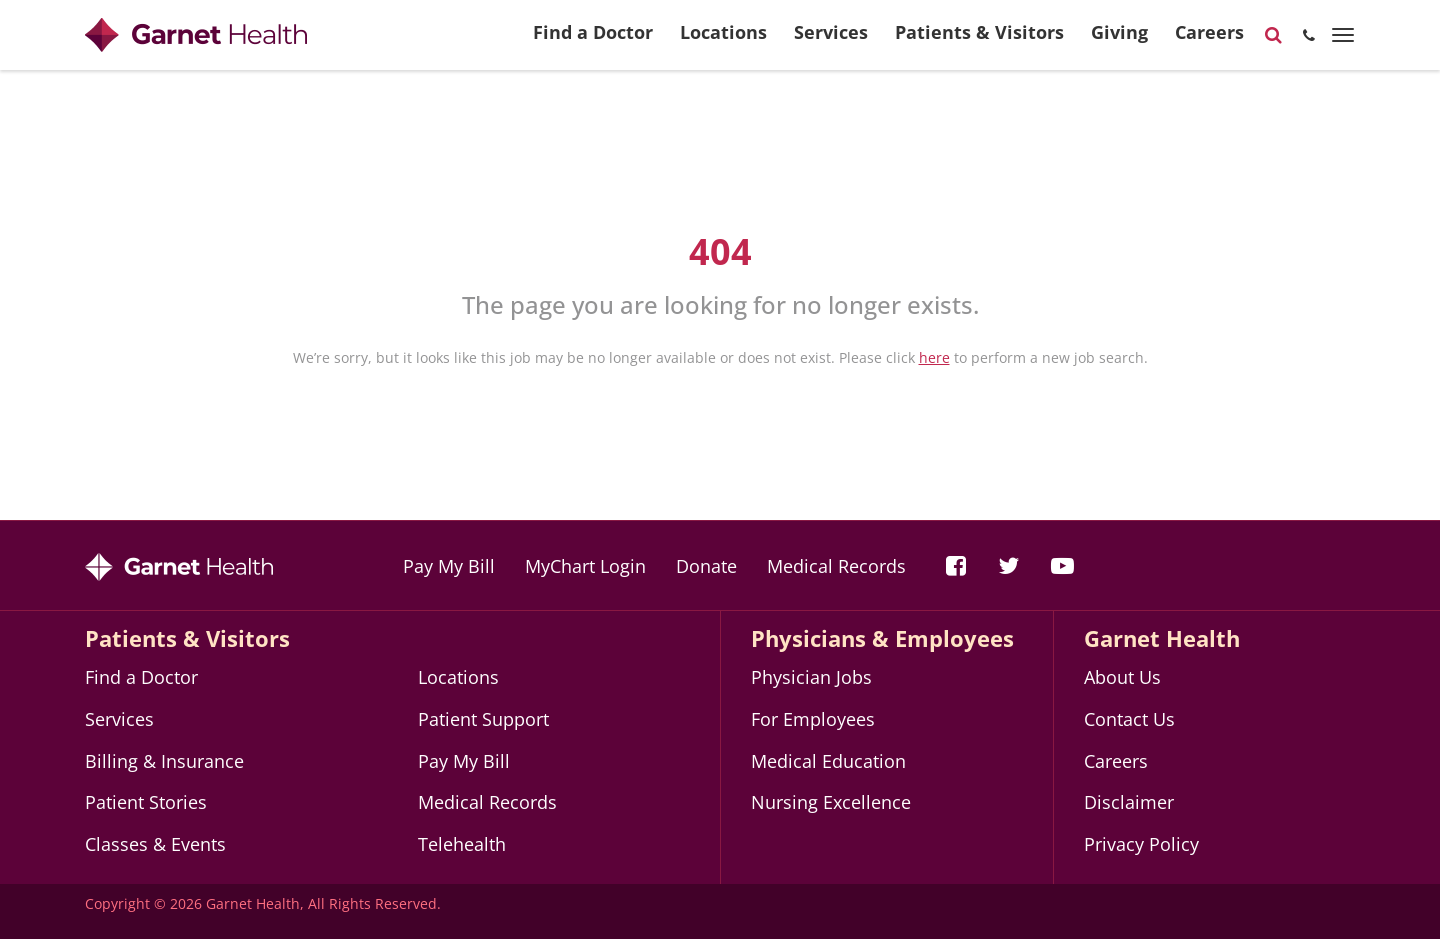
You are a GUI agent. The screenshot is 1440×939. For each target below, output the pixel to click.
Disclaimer (1129, 802)
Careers (1209, 40)
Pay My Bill (449, 566)
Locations (723, 40)
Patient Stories (146, 802)
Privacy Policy (1141, 844)
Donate (706, 566)
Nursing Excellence (831, 802)
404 (720, 251)
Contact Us (1129, 719)
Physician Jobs (811, 677)
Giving (1119, 40)
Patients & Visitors (979, 40)
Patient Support (483, 719)
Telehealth (462, 844)
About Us (1122, 677)
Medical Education (828, 761)
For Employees (813, 719)
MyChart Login (585, 566)
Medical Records (836, 566)
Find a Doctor (593, 40)
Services (831, 40)
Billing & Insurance (164, 761)
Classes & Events (155, 844)
